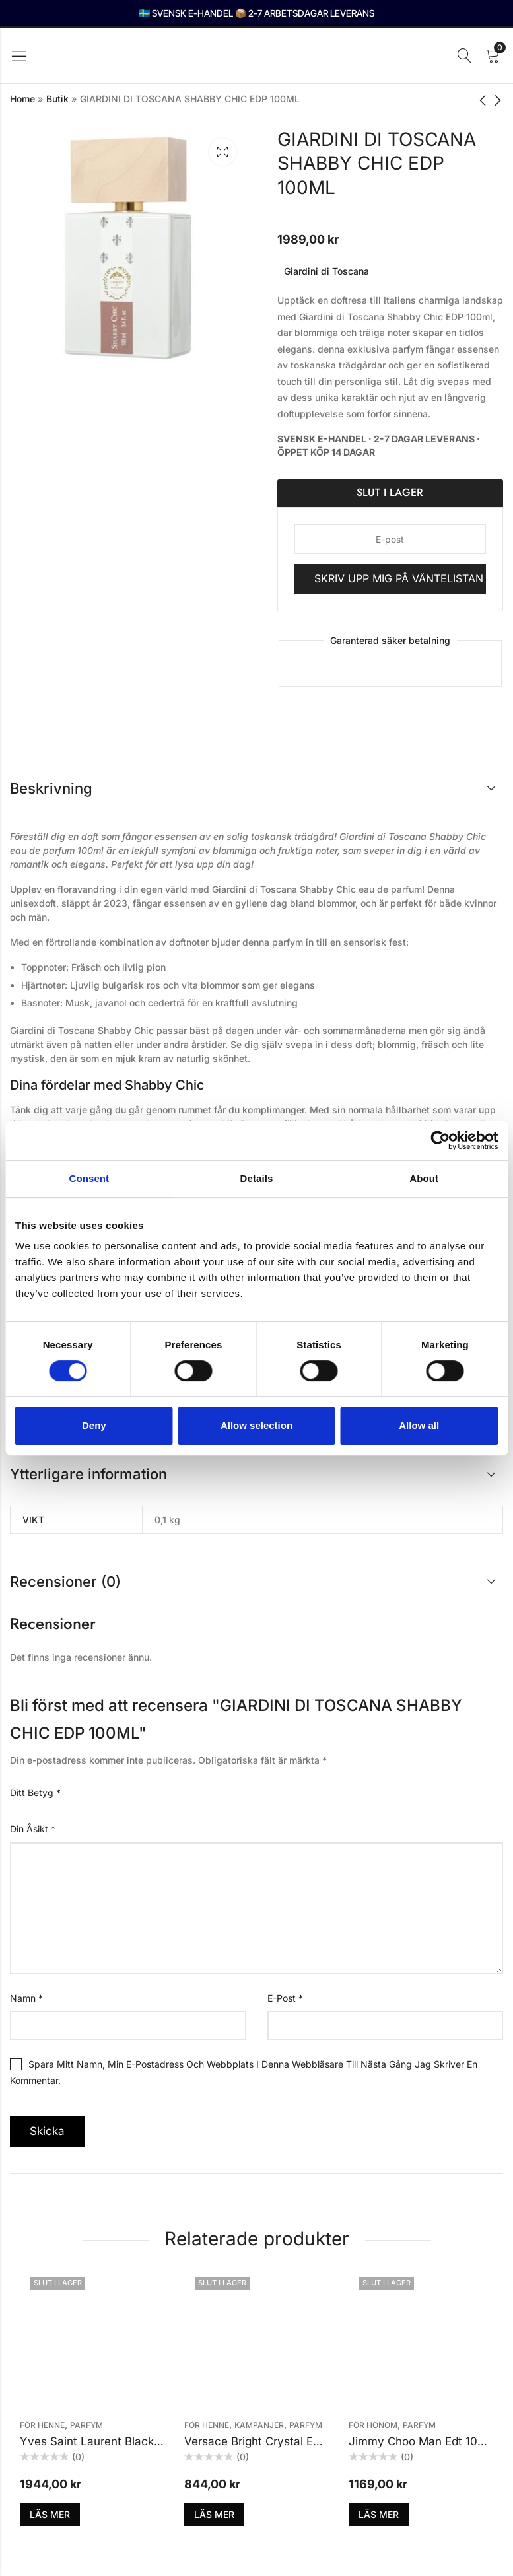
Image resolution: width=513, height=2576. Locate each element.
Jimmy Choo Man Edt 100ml (423, 2441)
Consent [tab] (89, 1178)
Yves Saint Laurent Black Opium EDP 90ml (133, 2441)
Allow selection (256, 1425)
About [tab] (423, 1178)
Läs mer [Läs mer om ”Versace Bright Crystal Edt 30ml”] (214, 2514)
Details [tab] (256, 1178)
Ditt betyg (35, 1792)
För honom (373, 2425)
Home (22, 98)
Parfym (86, 2425)
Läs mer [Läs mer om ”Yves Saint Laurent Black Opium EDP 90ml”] (50, 2514)
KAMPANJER (259, 2425)
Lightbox (222, 152)
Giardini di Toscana (326, 271)
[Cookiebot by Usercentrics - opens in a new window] (440, 1140)
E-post (285, 1997)
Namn (26, 1997)
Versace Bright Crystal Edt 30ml (269, 2441)
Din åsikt (32, 1828)
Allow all (419, 1425)
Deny (94, 1425)
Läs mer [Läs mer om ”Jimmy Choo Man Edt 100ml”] (379, 2514)
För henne (42, 2425)
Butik (57, 98)
